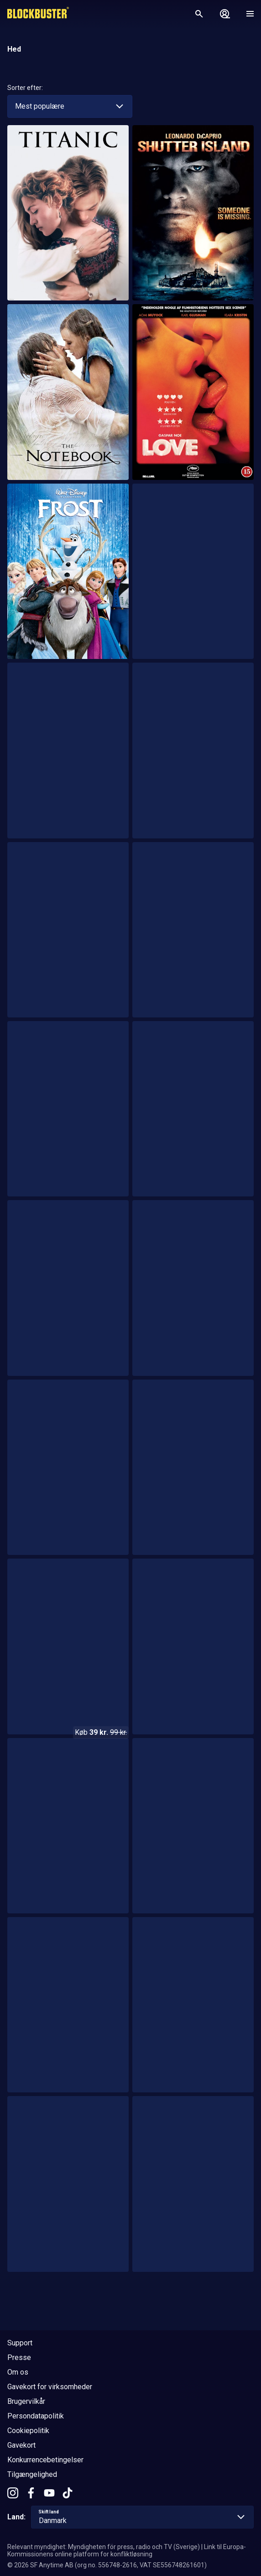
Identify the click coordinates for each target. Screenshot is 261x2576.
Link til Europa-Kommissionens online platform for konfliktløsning (126, 2550)
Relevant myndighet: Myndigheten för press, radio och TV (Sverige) (103, 2546)
